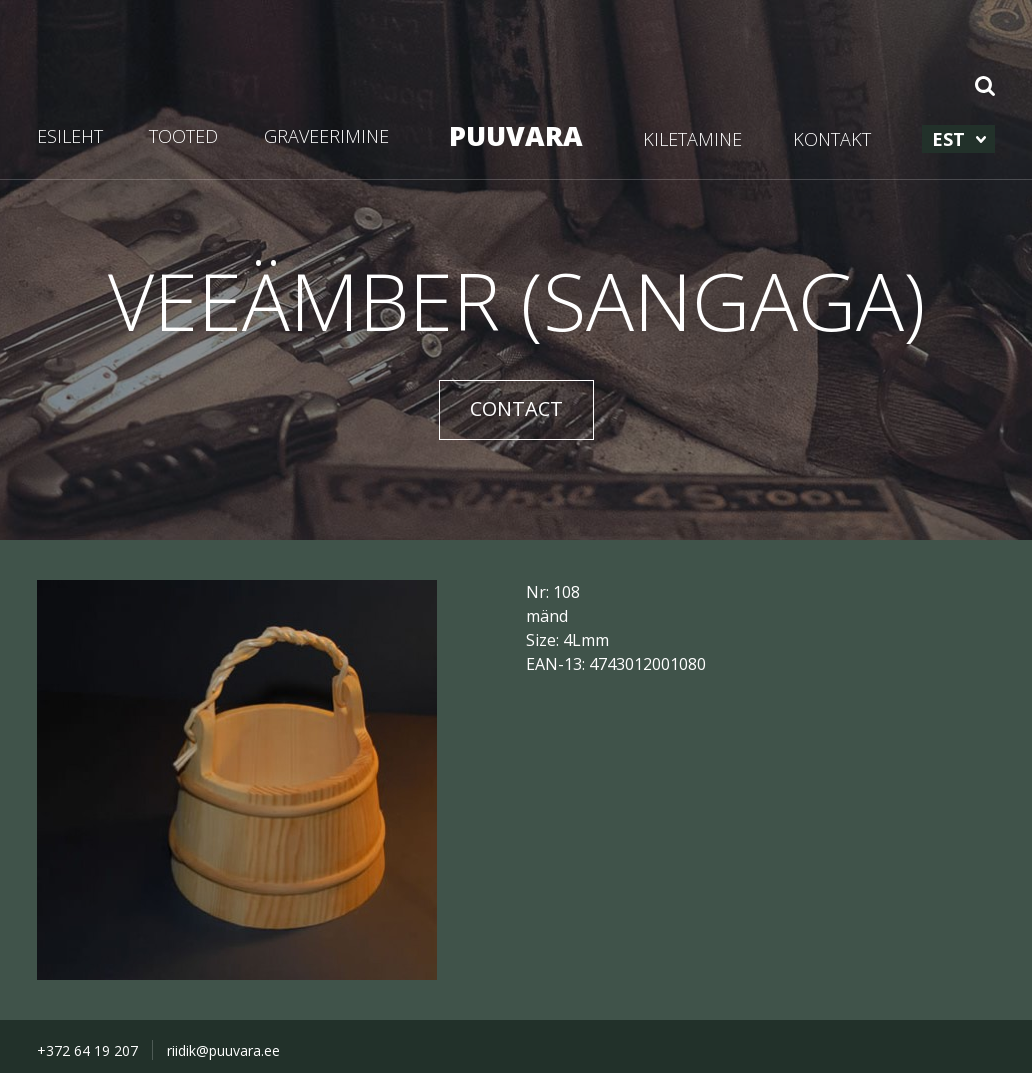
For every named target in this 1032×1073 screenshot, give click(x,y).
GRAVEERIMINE (326, 136)
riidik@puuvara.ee (223, 1050)
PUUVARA (516, 135)
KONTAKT (832, 139)
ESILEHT (70, 136)
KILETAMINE (692, 139)
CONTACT (516, 408)
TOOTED (183, 136)
